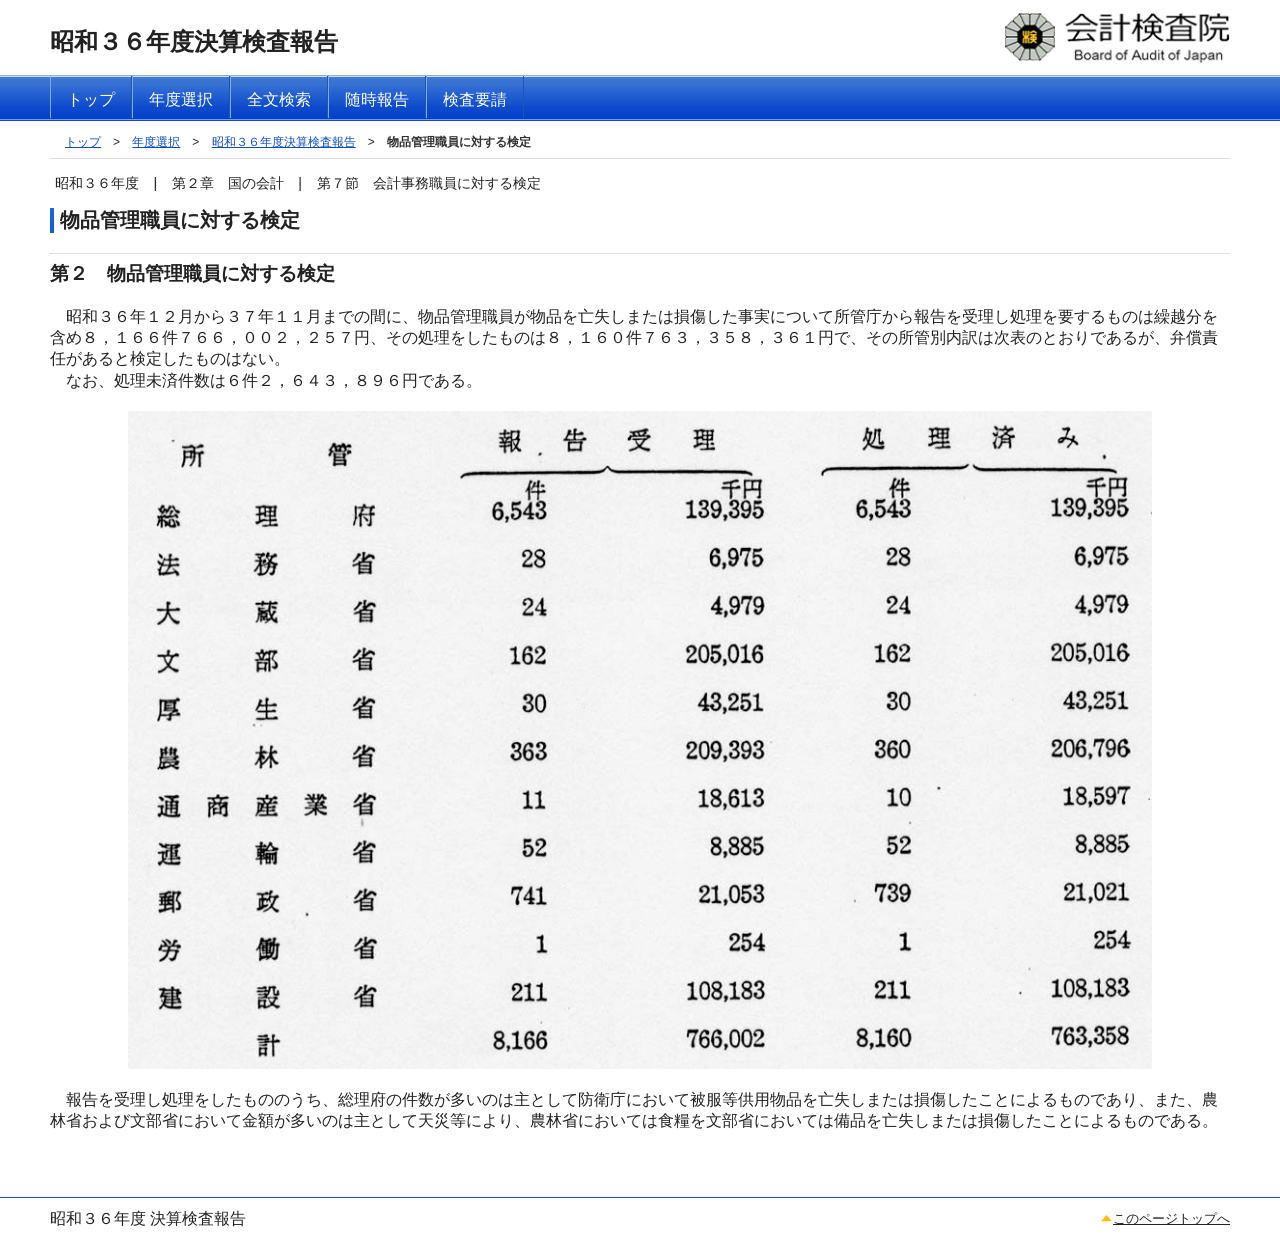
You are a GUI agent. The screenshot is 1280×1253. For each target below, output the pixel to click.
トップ (83, 142)
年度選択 (156, 142)
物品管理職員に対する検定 (459, 142)
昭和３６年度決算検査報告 (284, 142)
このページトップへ (1171, 1218)
